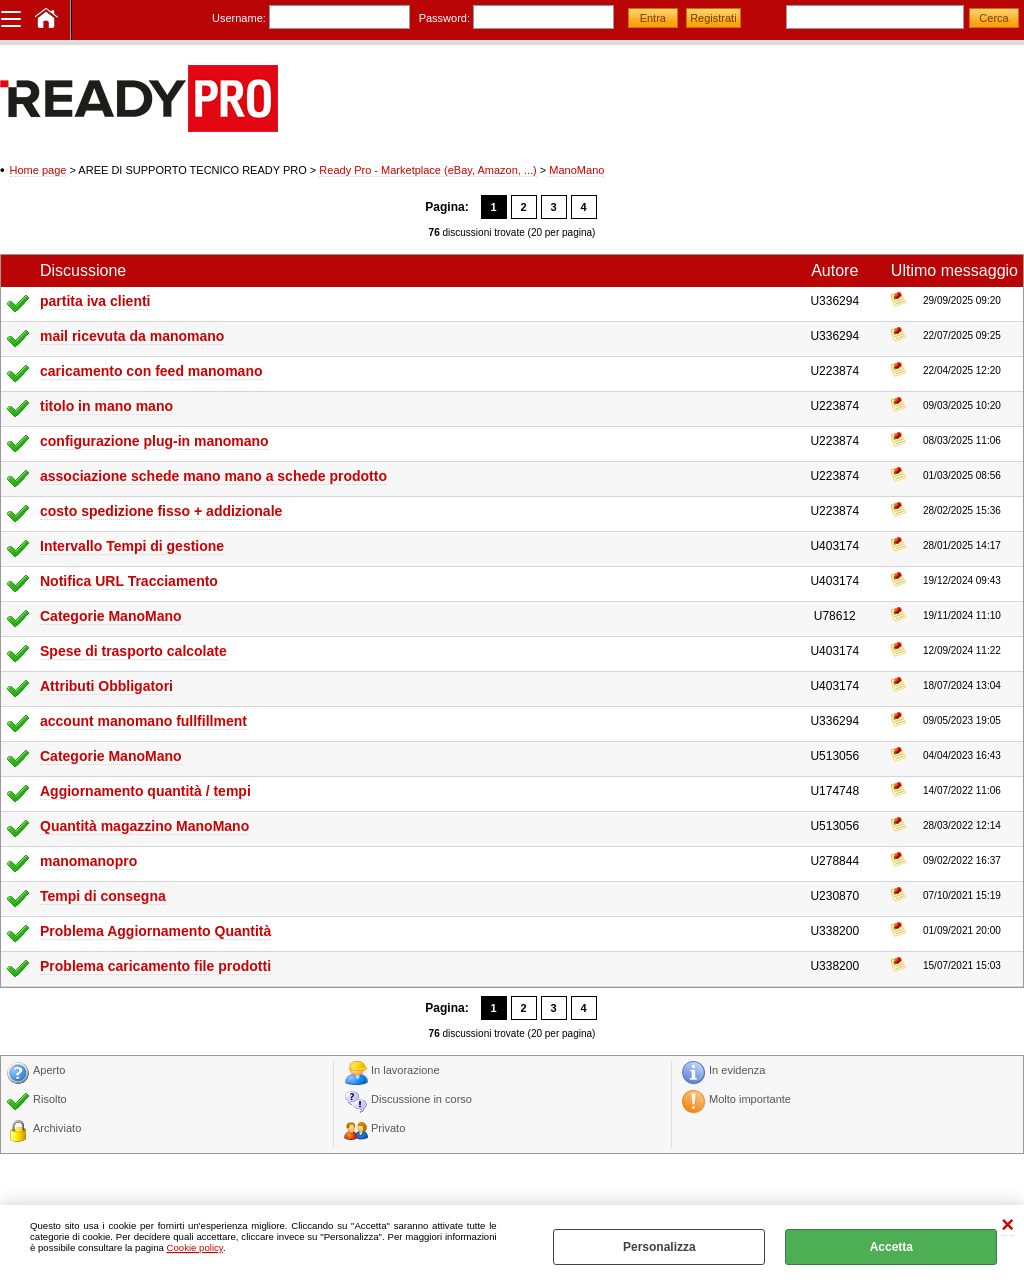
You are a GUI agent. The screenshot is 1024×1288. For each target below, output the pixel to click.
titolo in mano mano (106, 406)
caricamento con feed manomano (151, 371)
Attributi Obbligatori (106, 686)
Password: (444, 18)
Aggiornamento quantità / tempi (145, 791)
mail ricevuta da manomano (132, 336)
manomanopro (88, 861)
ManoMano (576, 170)
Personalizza (659, 1247)
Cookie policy (195, 1247)
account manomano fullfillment (143, 721)
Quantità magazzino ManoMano (144, 826)
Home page (38, 170)
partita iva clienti (95, 301)
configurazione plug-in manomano (154, 441)
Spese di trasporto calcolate (133, 651)
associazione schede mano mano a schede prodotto (213, 476)
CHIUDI (1007, 1225)
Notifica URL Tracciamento (129, 581)
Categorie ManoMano (111, 616)
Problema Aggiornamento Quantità (155, 931)
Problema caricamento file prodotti (155, 966)
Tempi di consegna (103, 896)
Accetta (891, 1247)
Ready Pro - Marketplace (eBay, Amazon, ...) (427, 170)
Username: (239, 18)
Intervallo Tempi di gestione (132, 546)
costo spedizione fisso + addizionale (161, 511)
